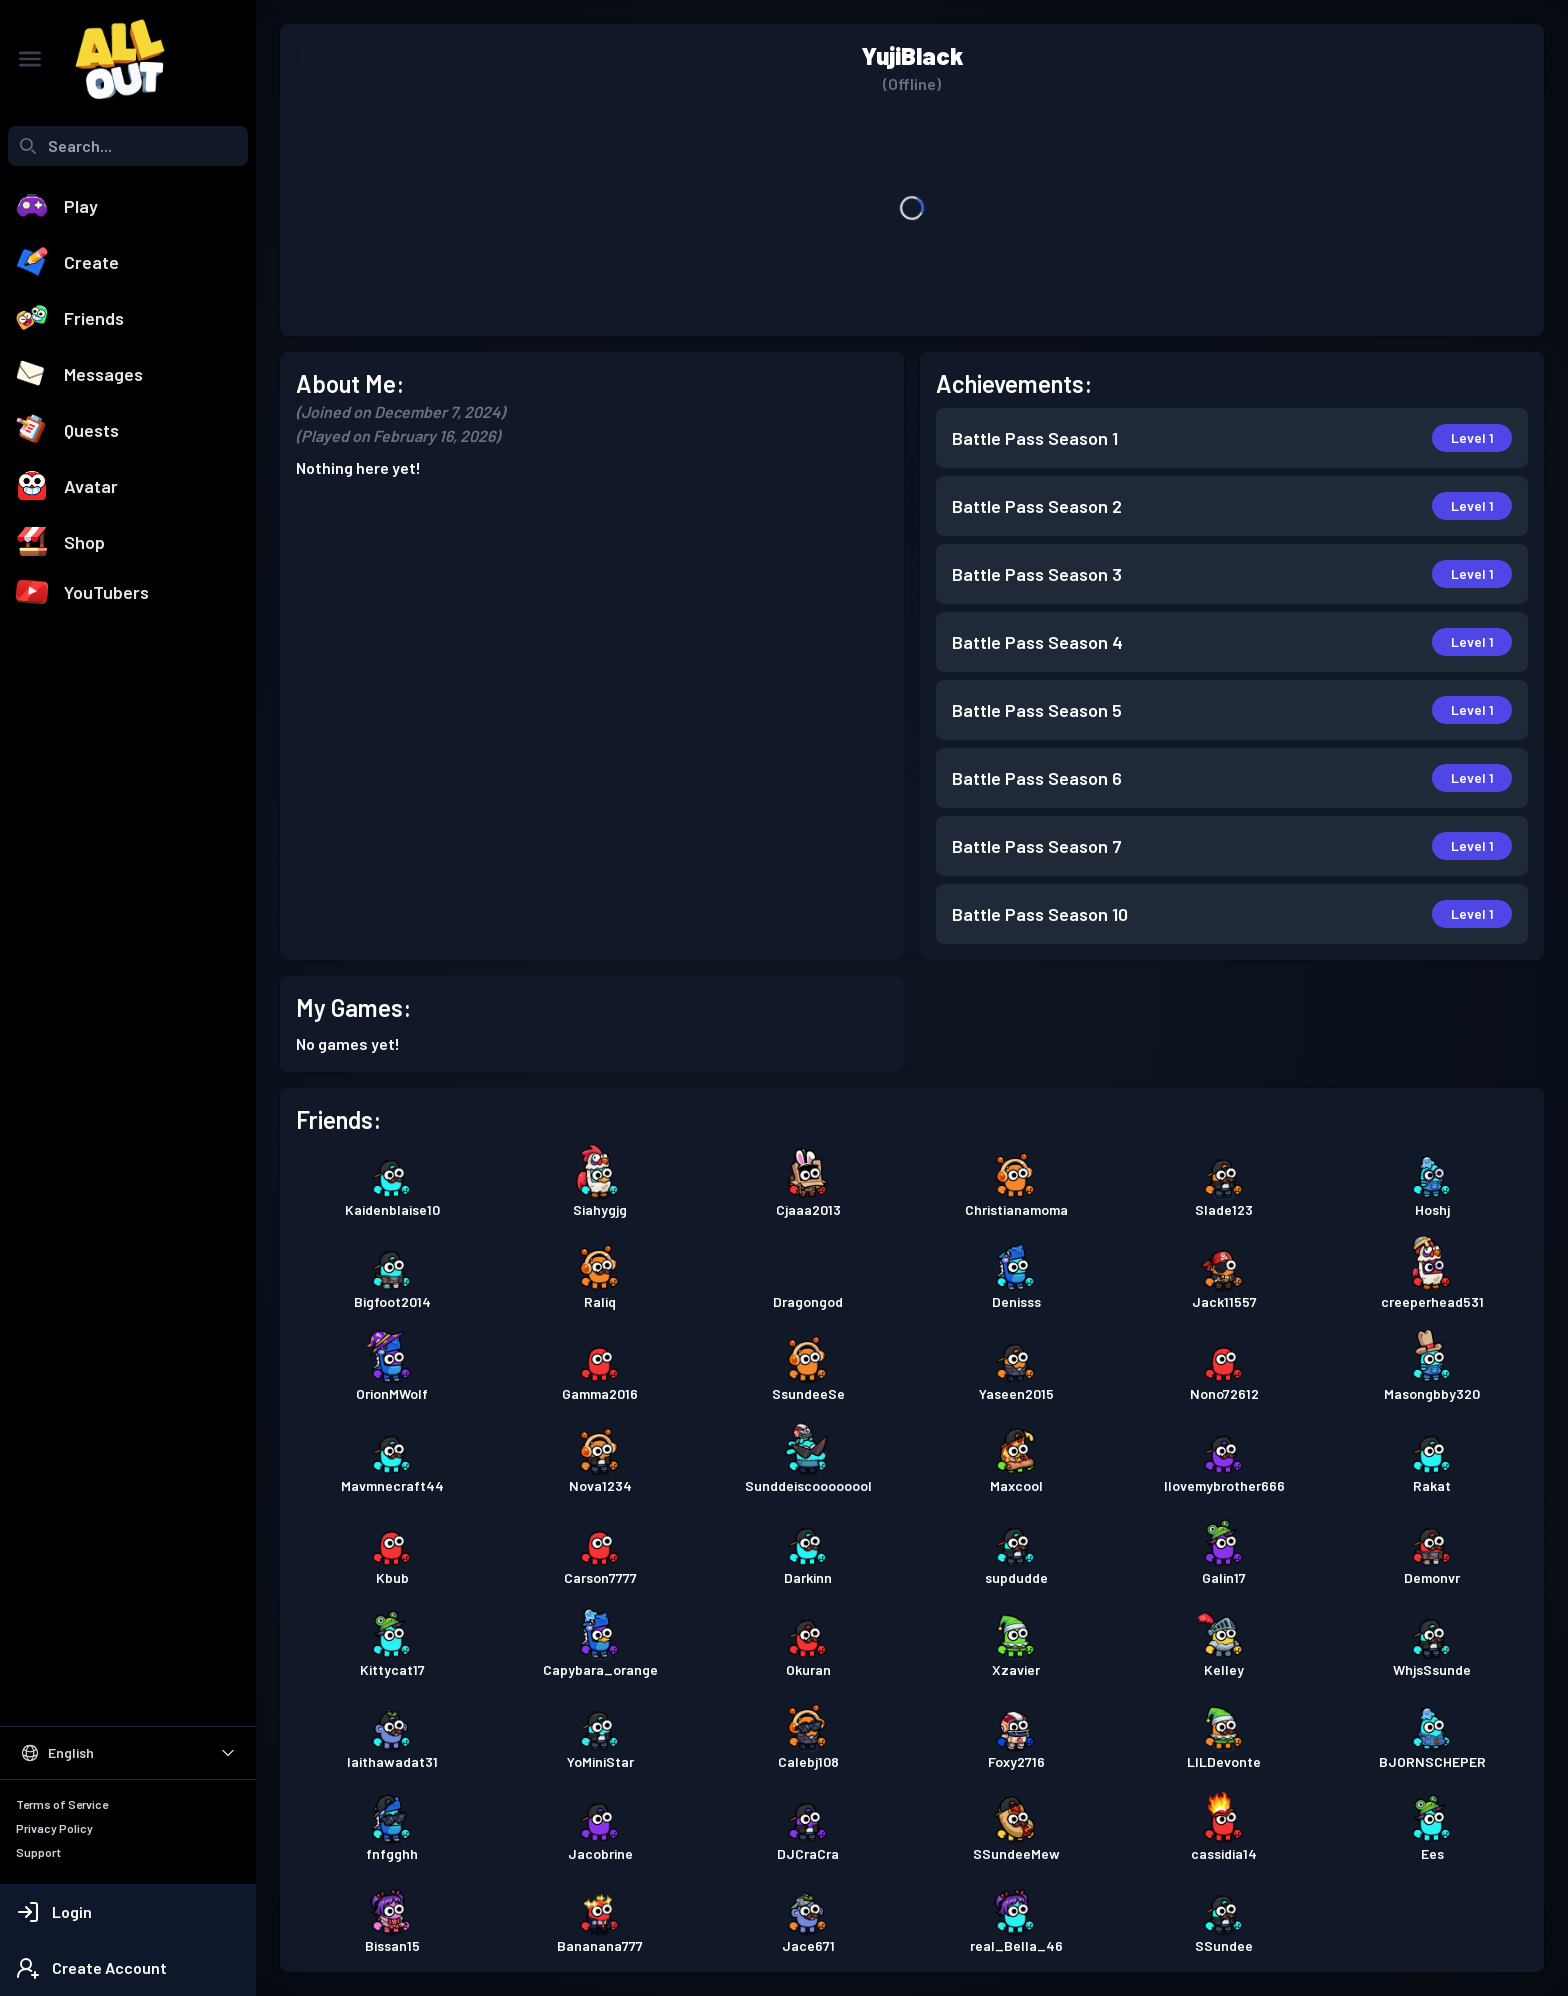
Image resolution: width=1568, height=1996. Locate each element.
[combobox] (128, 146)
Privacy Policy (54, 1828)
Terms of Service (62, 1804)
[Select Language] (128, 1753)
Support (38, 1852)
